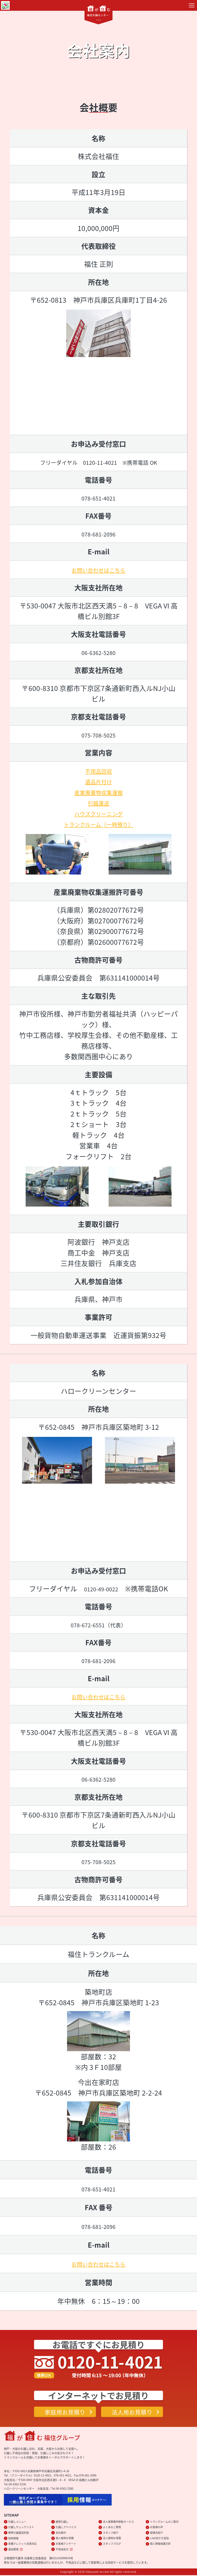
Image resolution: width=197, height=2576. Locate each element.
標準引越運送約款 (18, 2533)
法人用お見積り (132, 2412)
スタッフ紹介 (110, 2533)
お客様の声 (156, 2528)
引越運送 (98, 802)
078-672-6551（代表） (98, 1624)
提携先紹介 (156, 2533)
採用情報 (13, 2539)
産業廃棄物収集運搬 (98, 792)
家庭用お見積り (65, 2412)
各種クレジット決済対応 (22, 2544)
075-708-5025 (98, 735)
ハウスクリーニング (98, 813)
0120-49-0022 (101, 1588)
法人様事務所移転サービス (118, 2522)
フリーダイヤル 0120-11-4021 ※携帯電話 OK (99, 462)
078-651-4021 (98, 498)
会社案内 (61, 2533)
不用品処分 (65, 2550)
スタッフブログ (112, 2544)
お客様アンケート (66, 2544)
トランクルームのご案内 (164, 2522)
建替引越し (62, 2522)
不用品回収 (98, 771)
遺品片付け (98, 781)
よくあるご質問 (112, 2528)
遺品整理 (16, 2550)
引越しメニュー (17, 2522)
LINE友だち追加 (159, 2539)
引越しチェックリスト (21, 2528)
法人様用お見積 (112, 2539)
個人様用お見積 (65, 2539)
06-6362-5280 (98, 652)
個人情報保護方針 (160, 2544)
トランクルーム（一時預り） (98, 824)
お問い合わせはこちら (98, 569)
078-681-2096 (98, 534)
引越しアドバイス (66, 2528)
